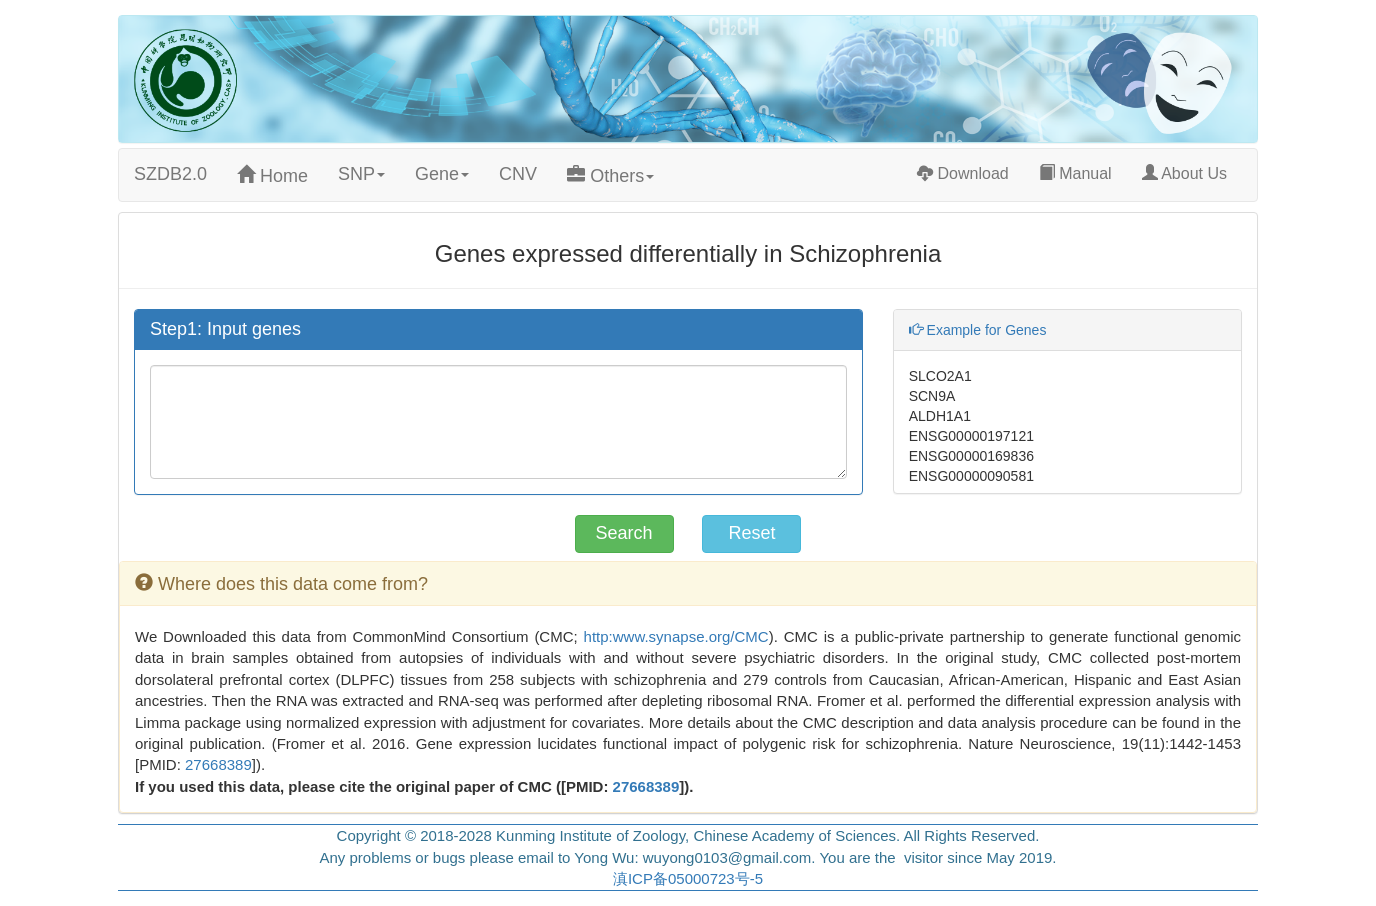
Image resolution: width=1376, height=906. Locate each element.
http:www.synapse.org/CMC (676, 636)
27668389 (218, 764)
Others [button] (610, 175)
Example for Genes (978, 330)
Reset (751, 533)
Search (624, 533)
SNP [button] (361, 174)
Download (963, 173)
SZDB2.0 (170, 174)
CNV (518, 174)
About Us (1192, 172)
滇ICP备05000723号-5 (688, 878)
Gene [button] (442, 174)
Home (272, 175)
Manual (1075, 173)
